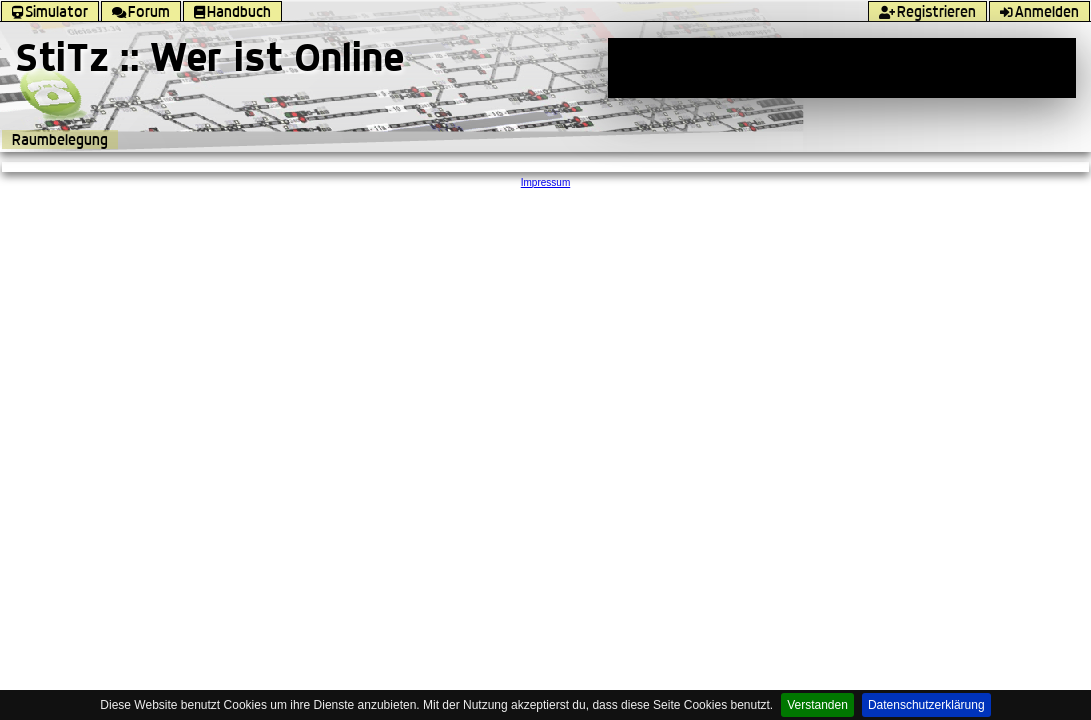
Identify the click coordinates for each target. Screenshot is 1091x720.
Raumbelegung (60, 139)
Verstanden (817, 705)
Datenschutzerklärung (926, 705)
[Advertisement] (842, 68)
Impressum (545, 182)
